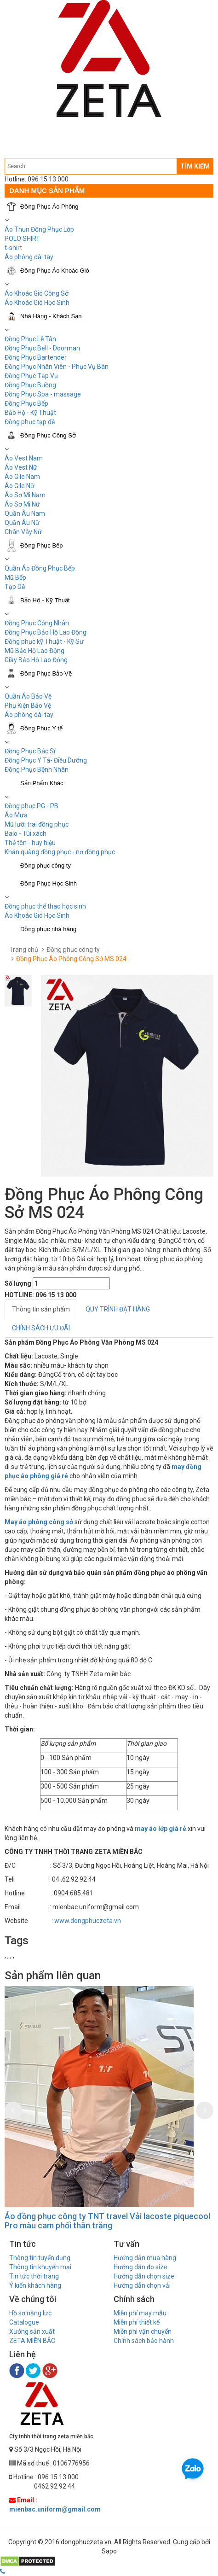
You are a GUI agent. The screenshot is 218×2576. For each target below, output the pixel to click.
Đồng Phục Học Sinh (48, 883)
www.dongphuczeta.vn (87, 1920)
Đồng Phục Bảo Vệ (46, 673)
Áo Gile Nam (22, 476)
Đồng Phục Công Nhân (37, 623)
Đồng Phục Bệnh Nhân (37, 769)
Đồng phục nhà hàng (48, 929)
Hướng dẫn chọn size (144, 2276)
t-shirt (13, 247)
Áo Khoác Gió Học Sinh (37, 302)
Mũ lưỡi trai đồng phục (37, 824)
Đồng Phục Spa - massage (43, 394)
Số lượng (18, 1283)
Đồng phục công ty (45, 865)
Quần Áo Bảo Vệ (28, 696)
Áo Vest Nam (24, 458)
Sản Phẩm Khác (41, 783)
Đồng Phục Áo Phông (49, 206)
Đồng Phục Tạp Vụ (31, 375)
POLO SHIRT (22, 238)
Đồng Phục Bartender (36, 357)
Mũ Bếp (15, 577)
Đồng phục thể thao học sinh (45, 906)
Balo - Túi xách (25, 833)
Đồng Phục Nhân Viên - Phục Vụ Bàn (57, 366)
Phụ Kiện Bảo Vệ (28, 705)
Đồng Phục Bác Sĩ (30, 751)
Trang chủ (23, 949)
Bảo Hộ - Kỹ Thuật (30, 412)
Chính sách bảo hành (144, 2340)
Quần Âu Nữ (22, 522)
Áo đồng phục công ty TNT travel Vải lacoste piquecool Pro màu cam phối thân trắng (107, 2220)
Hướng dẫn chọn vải (142, 2285)
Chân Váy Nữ (23, 532)
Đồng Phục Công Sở (48, 435)
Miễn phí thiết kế (137, 2322)
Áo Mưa (16, 815)
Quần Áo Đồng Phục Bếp (40, 568)
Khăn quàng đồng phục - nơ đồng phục (60, 852)
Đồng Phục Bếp (26, 403)
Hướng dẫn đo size (140, 2267)
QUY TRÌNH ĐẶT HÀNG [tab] (118, 1309)
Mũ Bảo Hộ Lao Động (34, 650)
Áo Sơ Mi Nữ (22, 504)
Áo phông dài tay (29, 714)
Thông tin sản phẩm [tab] (41, 1309)
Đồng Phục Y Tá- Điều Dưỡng (46, 760)
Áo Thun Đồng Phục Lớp (39, 229)
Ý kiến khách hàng (35, 2285)
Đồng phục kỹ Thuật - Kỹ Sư (44, 641)
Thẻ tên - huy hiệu (30, 842)
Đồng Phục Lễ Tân (30, 339)
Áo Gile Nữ (19, 486)
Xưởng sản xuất (32, 2331)
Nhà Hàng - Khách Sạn (50, 316)
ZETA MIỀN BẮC (32, 2340)
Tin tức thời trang (34, 2276)
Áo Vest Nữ (21, 467)
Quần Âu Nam (25, 513)
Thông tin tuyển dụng (39, 2257)
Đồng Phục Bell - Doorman (42, 348)
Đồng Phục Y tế (41, 728)
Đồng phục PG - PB (31, 806)
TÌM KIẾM (195, 166)
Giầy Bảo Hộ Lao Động (36, 660)
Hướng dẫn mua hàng (145, 2257)
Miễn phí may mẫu (140, 2313)
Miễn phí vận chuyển (143, 2331)
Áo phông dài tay (29, 257)
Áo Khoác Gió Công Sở (37, 293)
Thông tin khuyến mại (40, 2267)
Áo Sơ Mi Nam (25, 495)
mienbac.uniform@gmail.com (55, 2509)
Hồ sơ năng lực (30, 2313)
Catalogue (24, 2322)
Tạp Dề (15, 586)
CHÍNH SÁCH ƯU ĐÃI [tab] (41, 1328)
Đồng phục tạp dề (30, 421)
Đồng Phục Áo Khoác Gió (54, 270)
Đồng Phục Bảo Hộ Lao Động (45, 632)
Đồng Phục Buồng (30, 385)
